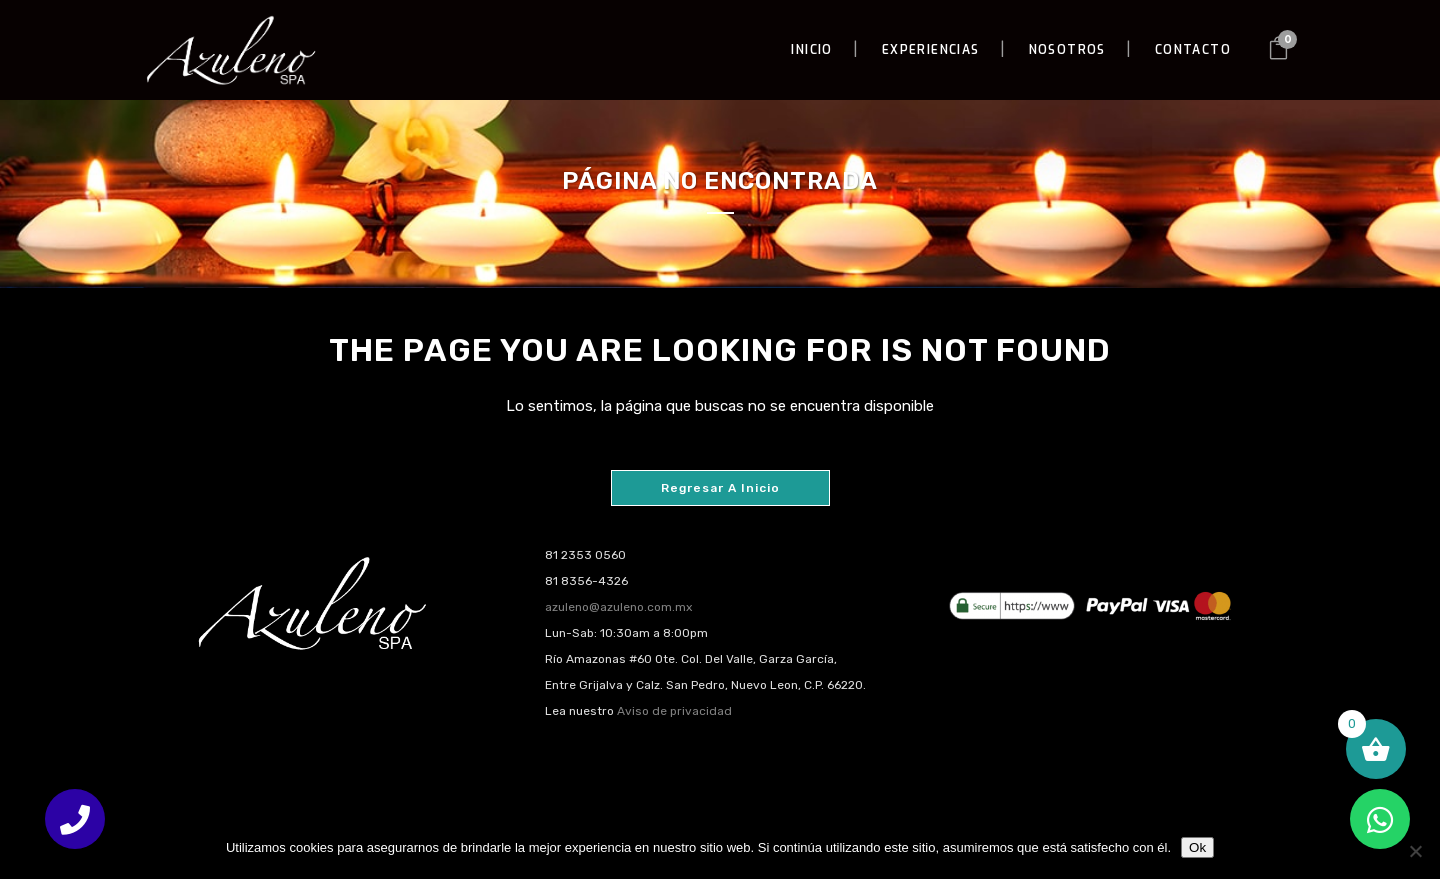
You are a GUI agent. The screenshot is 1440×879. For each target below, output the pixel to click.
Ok (1197, 847)
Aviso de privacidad (674, 711)
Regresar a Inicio (720, 488)
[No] (1415, 851)
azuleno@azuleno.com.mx (618, 607)
